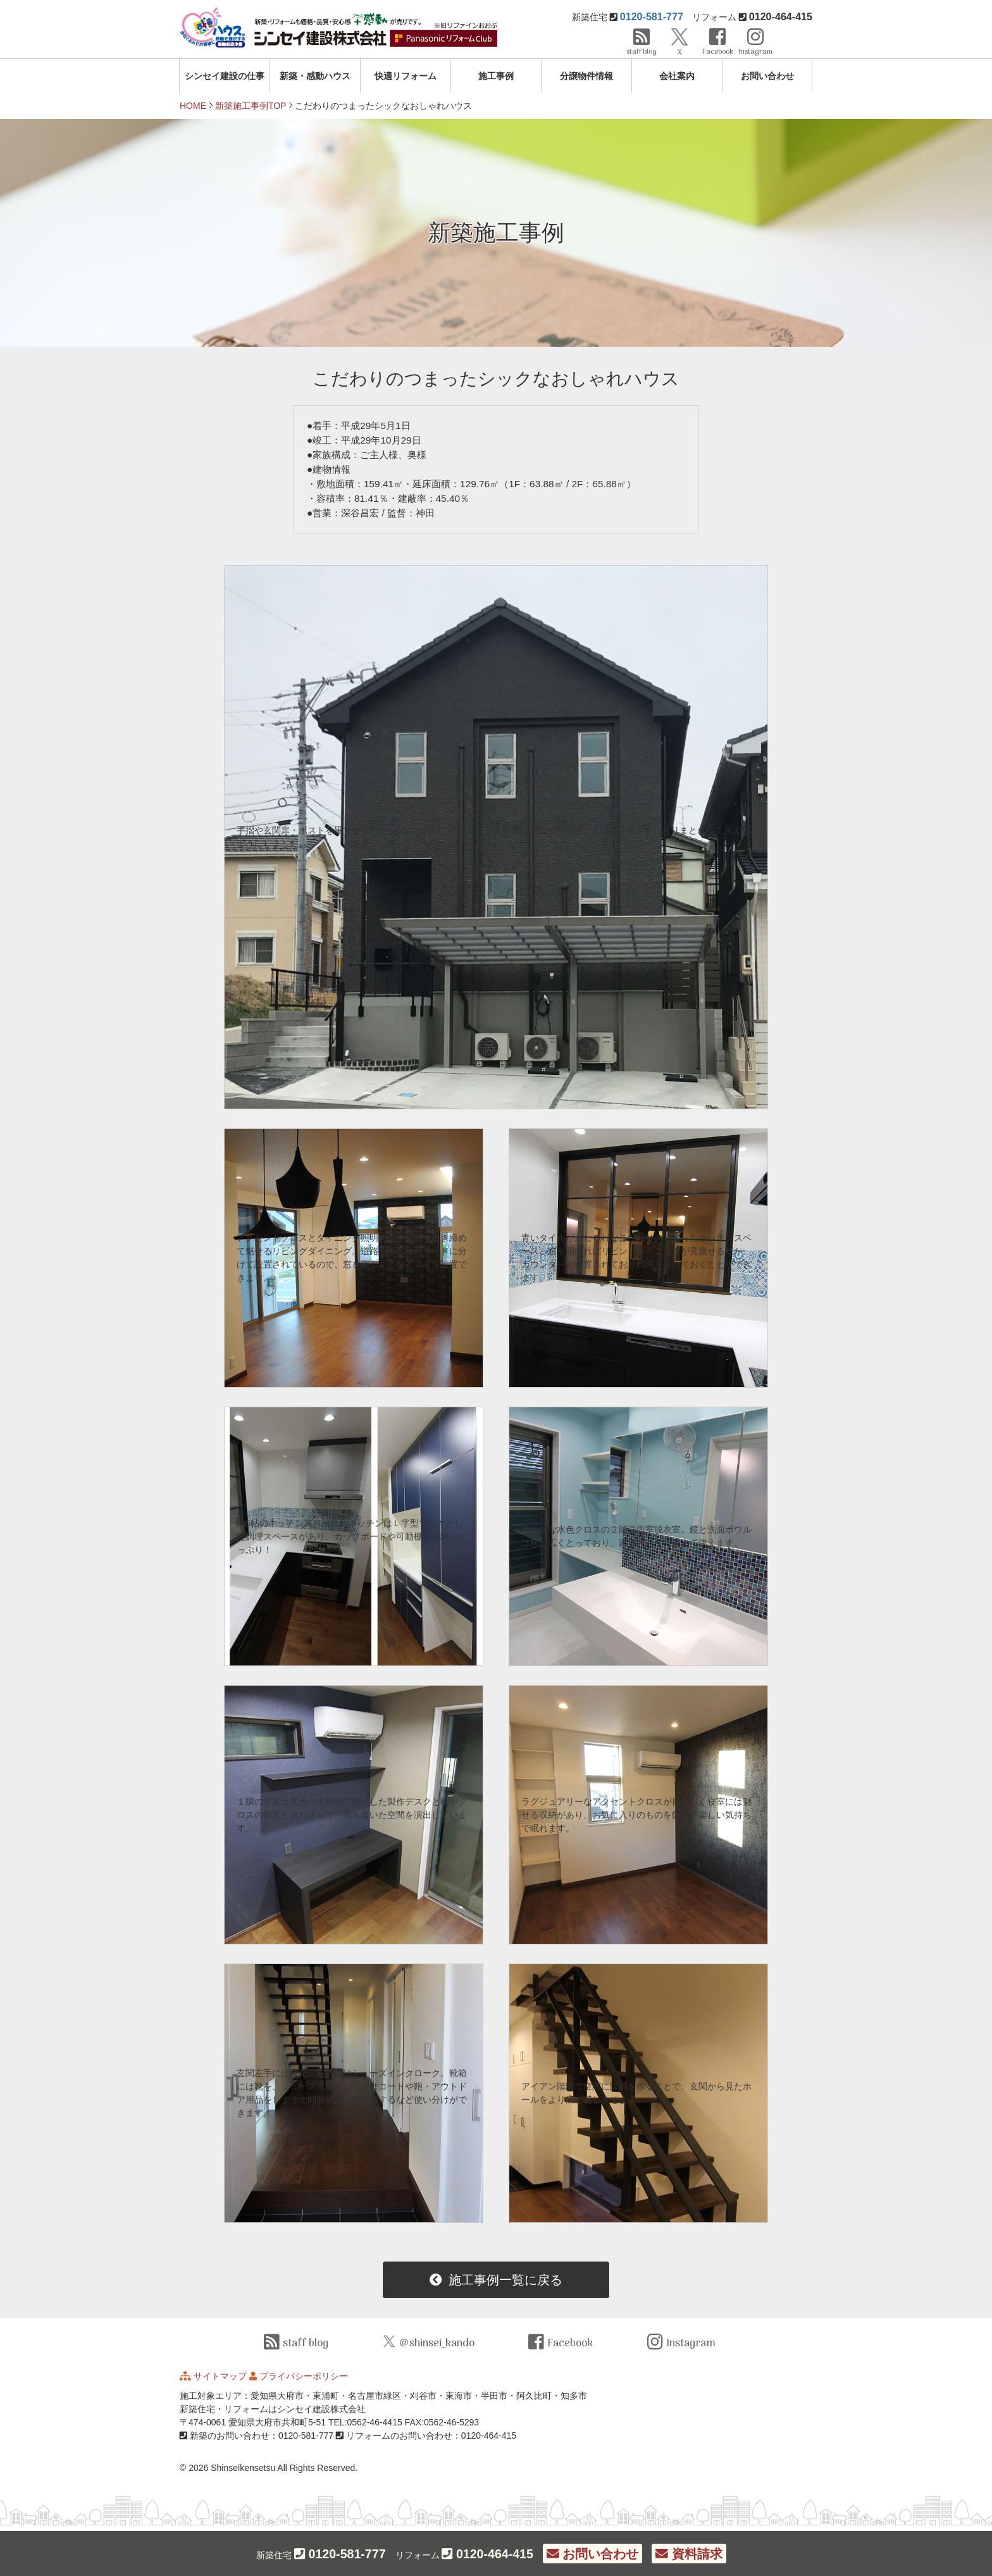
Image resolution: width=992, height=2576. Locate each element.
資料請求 (688, 2554)
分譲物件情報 (586, 76)
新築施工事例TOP (251, 106)
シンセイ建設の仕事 (224, 76)
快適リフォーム (406, 76)
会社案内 (677, 76)
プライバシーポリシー (303, 2376)
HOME (193, 106)
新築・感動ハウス (315, 76)
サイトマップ (220, 2376)
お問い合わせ (767, 76)
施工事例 (496, 76)
